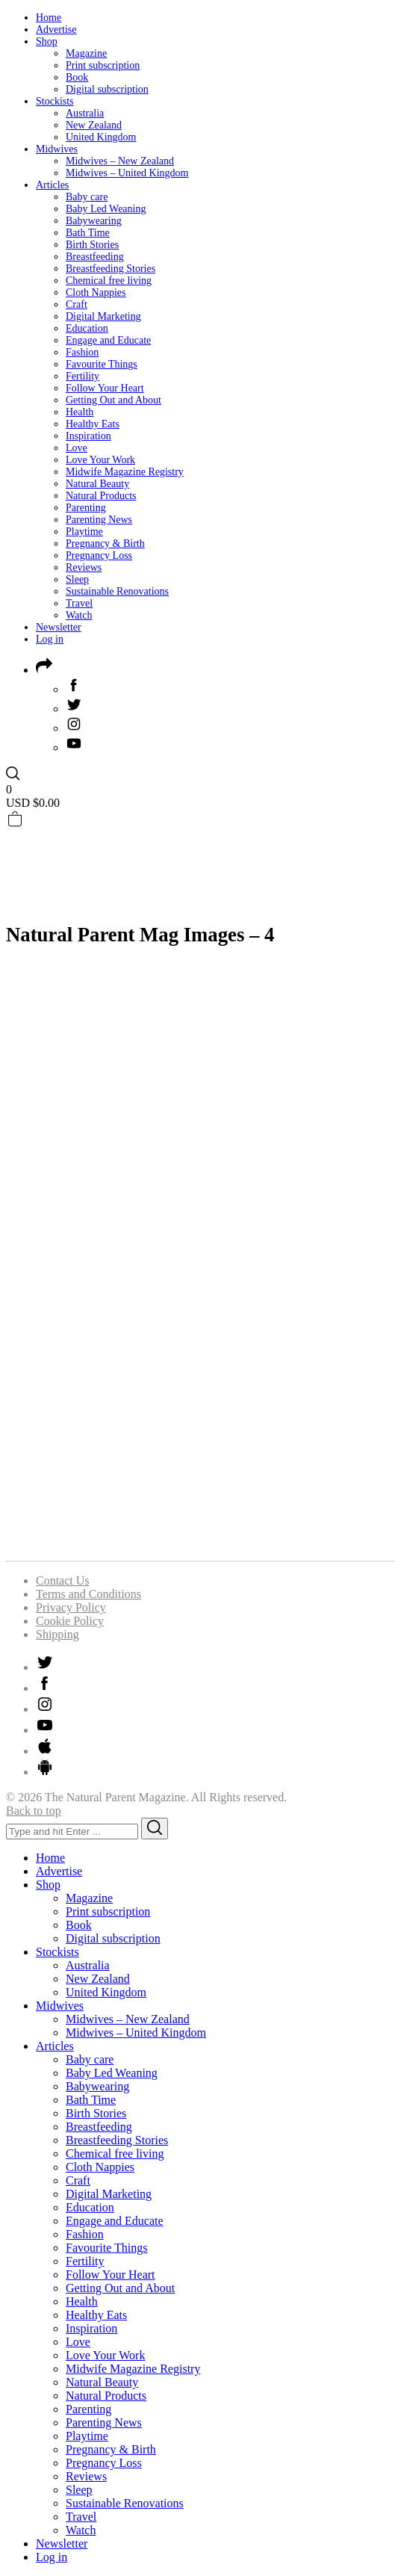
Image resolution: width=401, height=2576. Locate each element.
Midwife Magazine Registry (125, 471)
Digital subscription (107, 89)
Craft (76, 304)
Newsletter (58, 627)
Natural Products (101, 495)
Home (48, 17)
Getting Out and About (113, 400)
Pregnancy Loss (99, 555)
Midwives (57, 149)
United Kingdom (101, 137)
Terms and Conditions (88, 1594)
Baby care (87, 196)
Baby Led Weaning (106, 208)
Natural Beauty (97, 483)
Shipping (57, 1634)
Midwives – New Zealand (120, 161)
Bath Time (88, 232)
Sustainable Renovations (117, 591)
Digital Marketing (103, 316)
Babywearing (94, 220)
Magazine (86, 53)
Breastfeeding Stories (110, 268)
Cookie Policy (70, 1620)
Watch (79, 615)
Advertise (56, 29)
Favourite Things (101, 364)
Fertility (82, 376)
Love (76, 447)
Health (79, 412)
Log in (49, 639)
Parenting (86, 507)
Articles (52, 185)
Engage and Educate (108, 340)
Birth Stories (92, 244)
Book (77, 77)
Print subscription (103, 65)
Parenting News (99, 519)
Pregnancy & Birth (105, 543)
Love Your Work (100, 459)
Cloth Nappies (96, 292)
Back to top (33, 1810)
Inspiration (88, 436)
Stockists (55, 101)
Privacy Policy (71, 1607)
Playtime (84, 531)
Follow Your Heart (105, 388)
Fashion (82, 352)
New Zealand (94, 125)
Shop (46, 41)
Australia (85, 113)
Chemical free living (109, 280)
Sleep (77, 579)
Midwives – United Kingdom (127, 173)
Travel (79, 603)
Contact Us (63, 1580)
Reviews (84, 567)
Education (87, 328)
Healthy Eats (92, 424)
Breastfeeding (95, 256)
